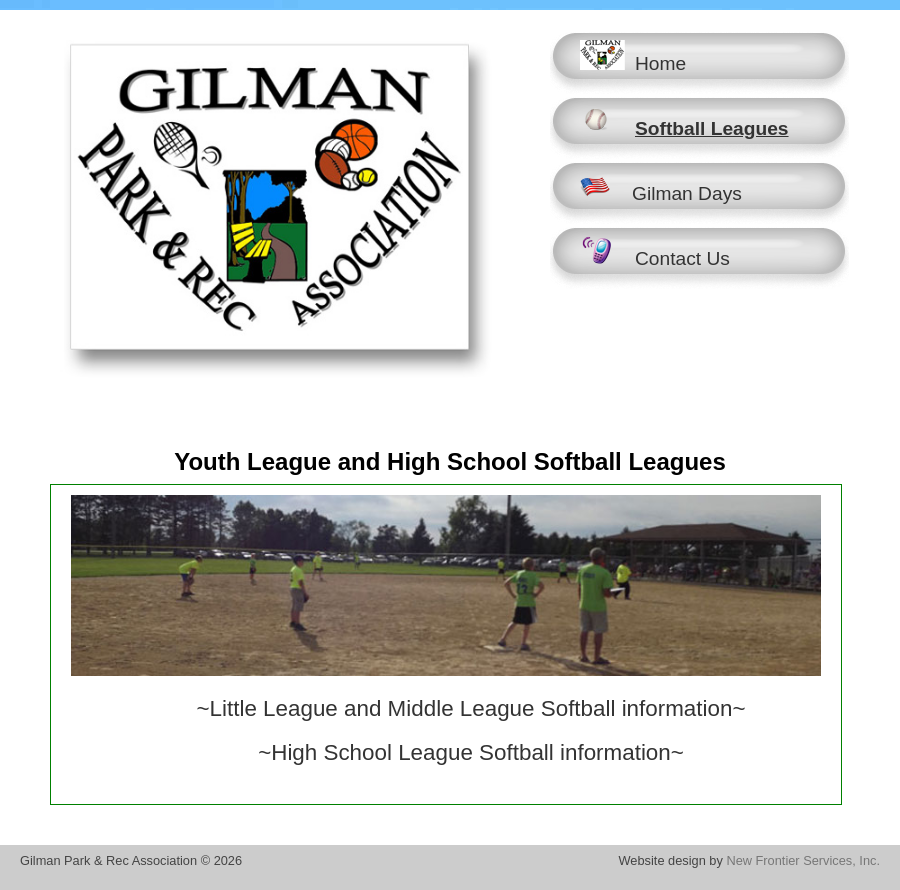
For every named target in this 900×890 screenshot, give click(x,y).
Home (633, 57)
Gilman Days (661, 187)
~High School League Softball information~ (471, 752)
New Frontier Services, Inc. (803, 860)
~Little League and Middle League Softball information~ (471, 708)
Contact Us (655, 252)
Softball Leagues (684, 122)
